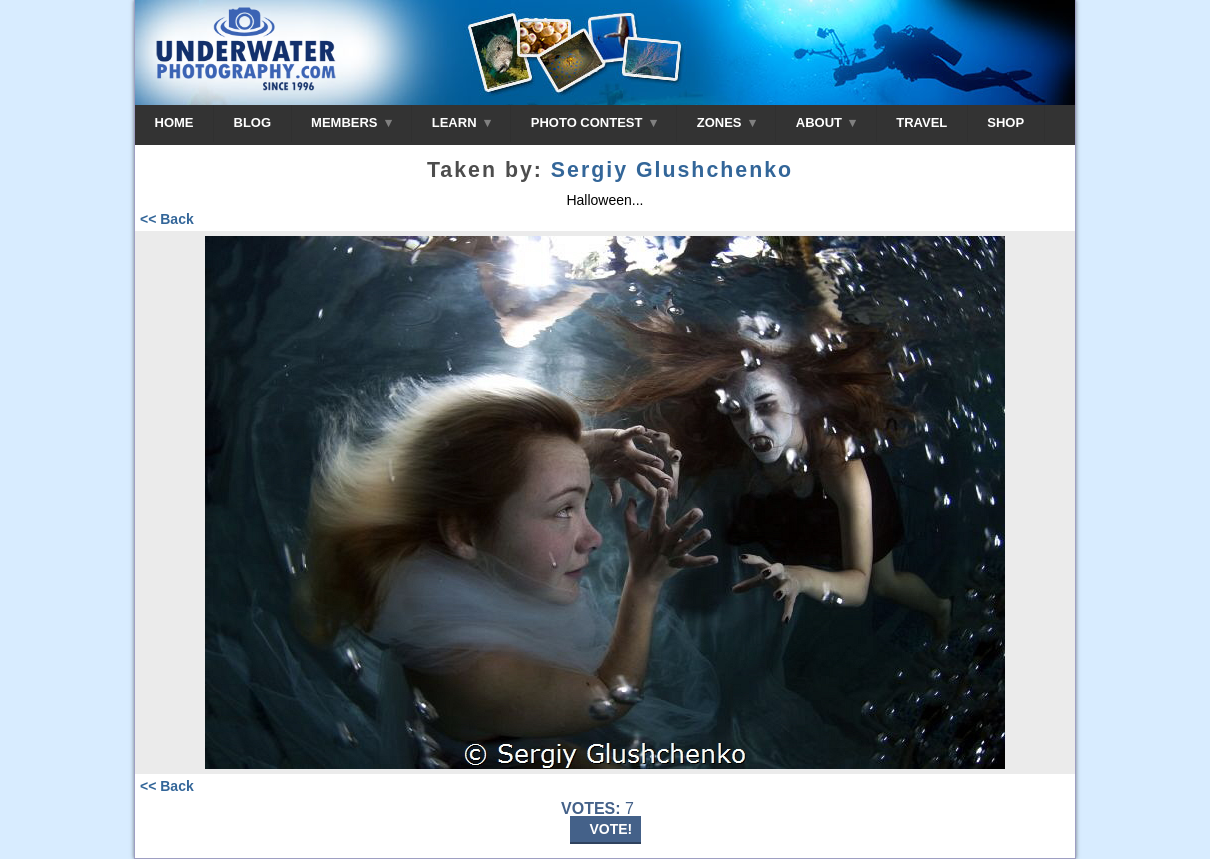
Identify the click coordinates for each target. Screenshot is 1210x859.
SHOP (1005, 122)
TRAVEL (921, 122)
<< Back (167, 219)
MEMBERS (351, 122)
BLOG (253, 122)
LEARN (461, 122)
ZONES (726, 122)
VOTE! (611, 829)
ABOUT (826, 122)
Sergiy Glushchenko (672, 170)
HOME (174, 122)
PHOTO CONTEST (594, 122)
